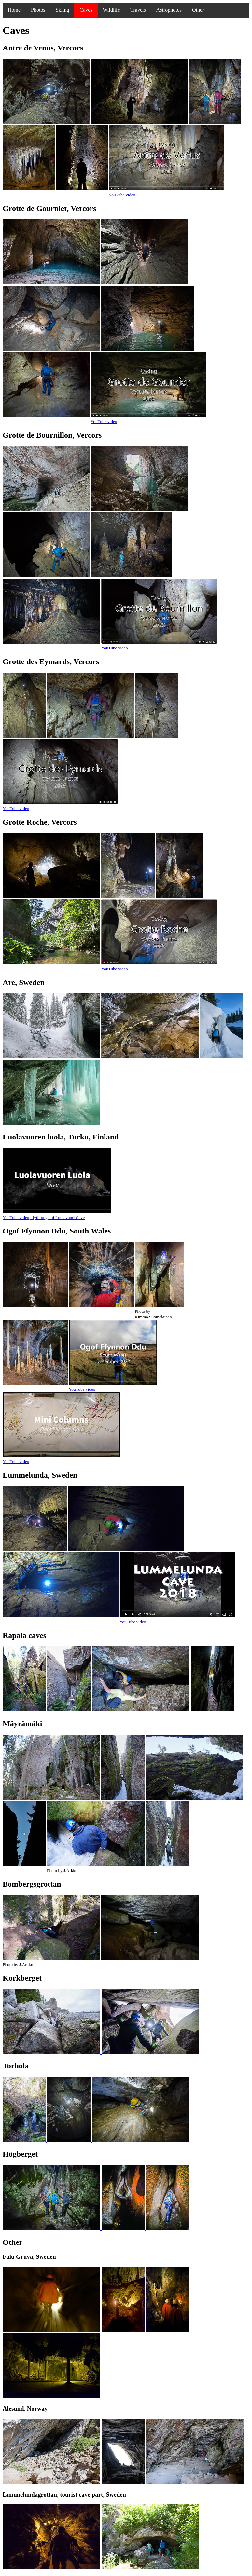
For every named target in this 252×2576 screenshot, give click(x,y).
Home (14, 10)
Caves (85, 10)
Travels (138, 10)
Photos (38, 10)
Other (198, 10)
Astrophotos (169, 10)
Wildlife (111, 10)
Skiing (62, 10)
